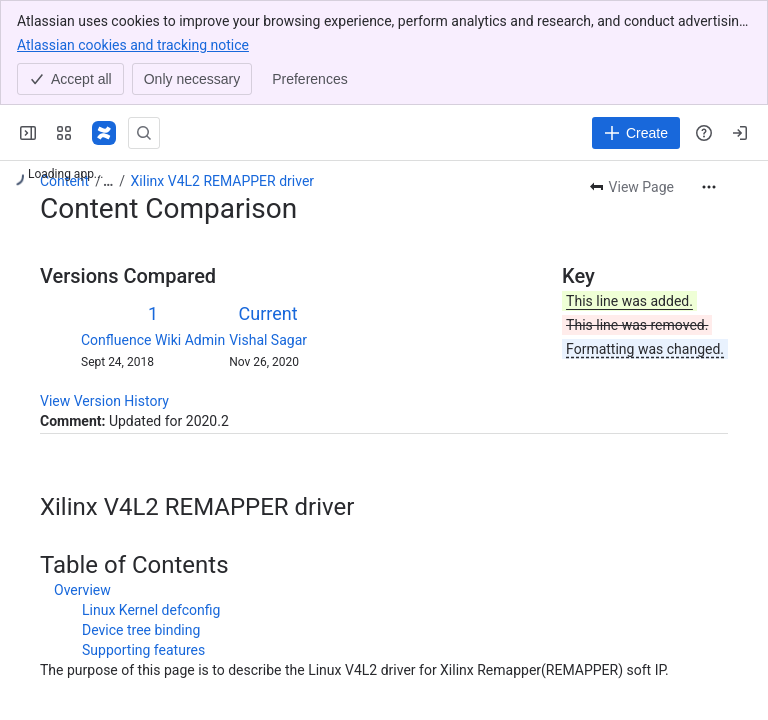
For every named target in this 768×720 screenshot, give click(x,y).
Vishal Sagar (268, 340)
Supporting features (143, 650)
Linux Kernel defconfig (151, 610)
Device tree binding (141, 630)
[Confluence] (104, 133)
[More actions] (709, 187)
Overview (82, 590)
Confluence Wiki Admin (153, 340)
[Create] (636, 133)
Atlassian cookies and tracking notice (133, 44)
